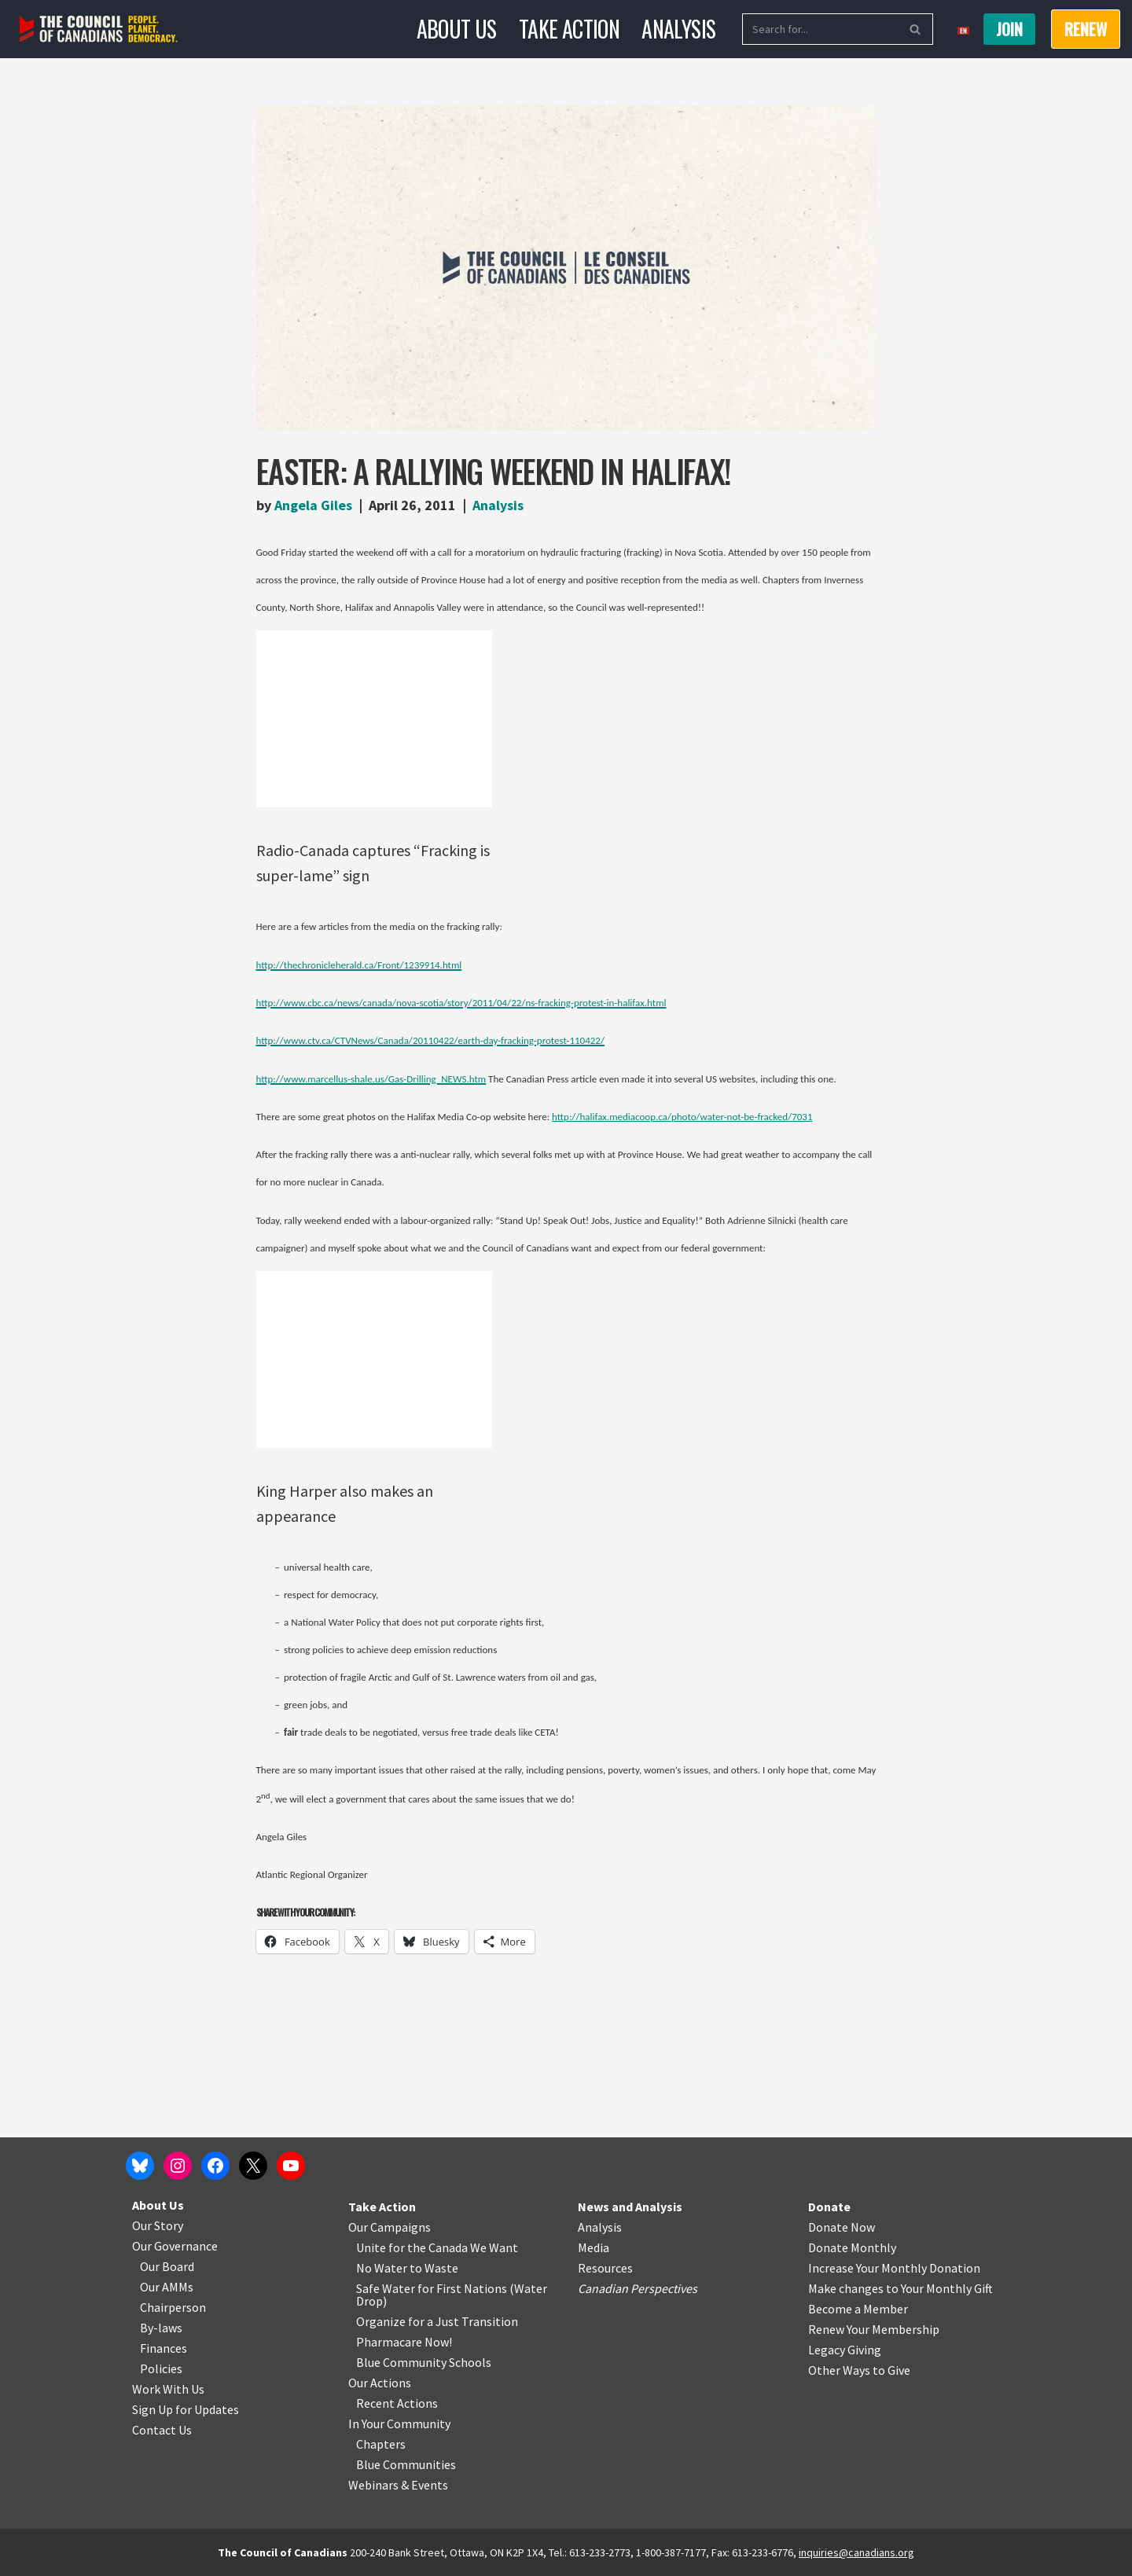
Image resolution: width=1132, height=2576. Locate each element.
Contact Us (162, 2430)
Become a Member (858, 2309)
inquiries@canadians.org (856, 2552)
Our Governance (175, 2246)
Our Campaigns (389, 2227)
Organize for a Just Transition (437, 2321)
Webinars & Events (398, 2485)
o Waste (436, 2268)
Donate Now (841, 2227)
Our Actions (379, 2382)
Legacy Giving (844, 2349)
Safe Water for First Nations (431, 2288)
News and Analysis (630, 2206)
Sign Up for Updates (185, 2409)
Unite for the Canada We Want (437, 2247)
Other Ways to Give (859, 2370)
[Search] (820, 29)
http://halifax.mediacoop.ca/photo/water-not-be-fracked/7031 (682, 1117)
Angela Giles (313, 505)
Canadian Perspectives (637, 2288)
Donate (829, 2206)
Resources (605, 2268)
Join (1009, 29)
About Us (457, 29)
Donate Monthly (852, 2247)
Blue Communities (406, 2464)
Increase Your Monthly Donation (894, 2268)
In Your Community (399, 2423)
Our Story (157, 2225)
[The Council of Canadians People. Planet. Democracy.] (99, 29)
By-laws (161, 2327)
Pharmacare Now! (404, 2342)
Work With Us (168, 2389)
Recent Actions (397, 2403)
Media (593, 2247)
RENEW (1085, 29)
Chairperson (173, 2307)
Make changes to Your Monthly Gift (900, 2288)
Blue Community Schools (423, 2362)
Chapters (381, 2444)
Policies (161, 2368)
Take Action (569, 29)
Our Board (167, 2266)
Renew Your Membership (873, 2329)
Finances (163, 2348)
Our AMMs (166, 2287)
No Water (383, 2268)
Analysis (678, 29)
